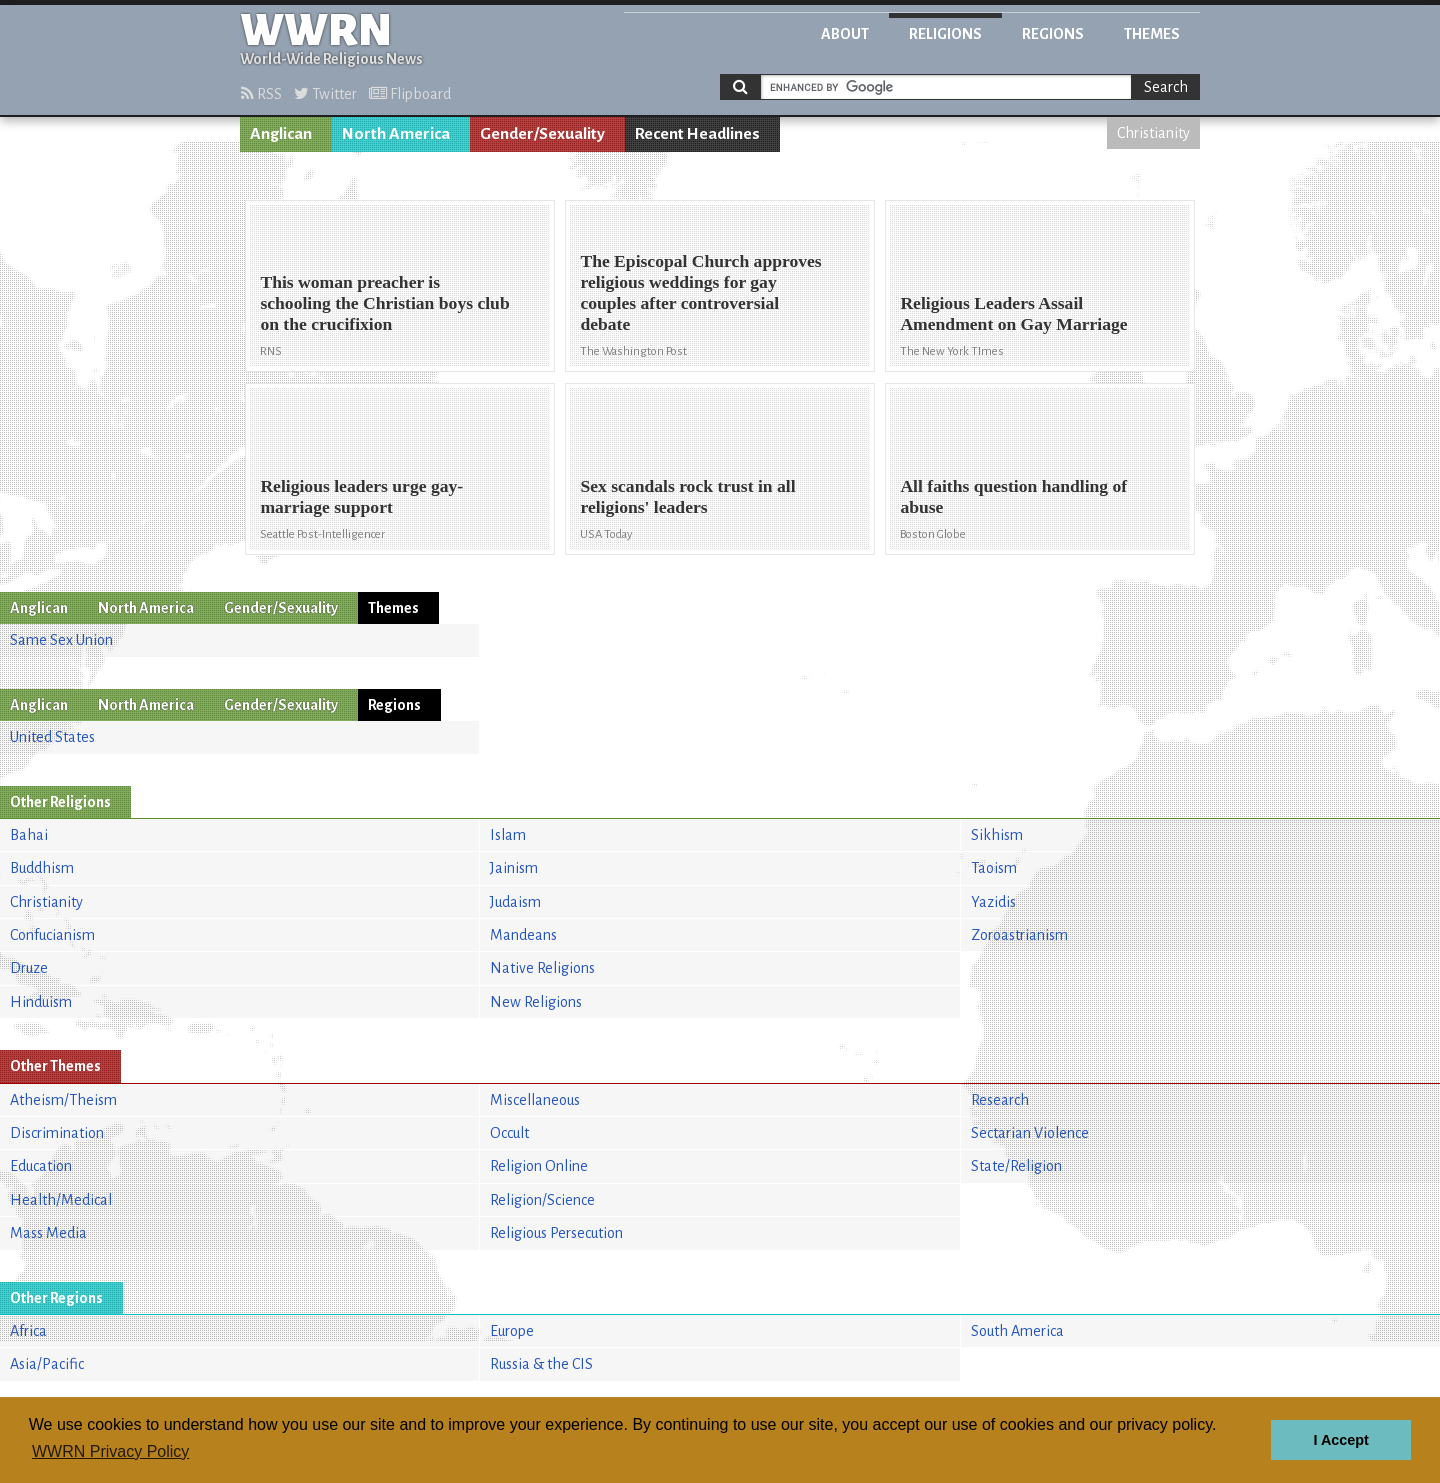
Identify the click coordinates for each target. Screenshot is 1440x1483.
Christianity (1153, 133)
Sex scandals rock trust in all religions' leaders (687, 496)
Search (1166, 87)
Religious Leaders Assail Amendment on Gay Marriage (1013, 313)
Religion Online (539, 1166)
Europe (512, 1331)
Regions (1053, 34)
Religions (945, 34)
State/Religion (1016, 1166)
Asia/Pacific (47, 1364)
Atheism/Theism (63, 1100)
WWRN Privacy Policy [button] (110, 1451)
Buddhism (42, 868)
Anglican (281, 134)
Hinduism (41, 1002)
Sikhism (997, 835)
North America (396, 134)
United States (52, 737)
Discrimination (57, 1133)
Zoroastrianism (1019, 935)
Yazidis (993, 902)
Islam (508, 835)
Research (1000, 1100)
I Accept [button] (1340, 1440)
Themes (1152, 34)
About (845, 34)
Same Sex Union (61, 640)
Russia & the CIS (541, 1364)
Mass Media (48, 1233)
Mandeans (523, 935)
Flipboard (410, 94)
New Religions (536, 1002)
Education (41, 1166)
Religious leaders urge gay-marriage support (361, 496)
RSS (261, 94)
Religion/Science (542, 1200)
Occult (509, 1133)
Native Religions (542, 968)
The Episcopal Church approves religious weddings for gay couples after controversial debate (700, 292)
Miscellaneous (535, 1100)
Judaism (515, 902)
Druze (29, 968)
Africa (28, 1331)
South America (1017, 1331)
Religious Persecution (556, 1233)
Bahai (29, 835)
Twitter (325, 94)
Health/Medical (61, 1200)
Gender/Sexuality (542, 134)
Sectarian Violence (1030, 1133)
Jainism (514, 868)
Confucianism (52, 935)
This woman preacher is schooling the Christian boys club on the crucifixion (384, 303)
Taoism (994, 868)
